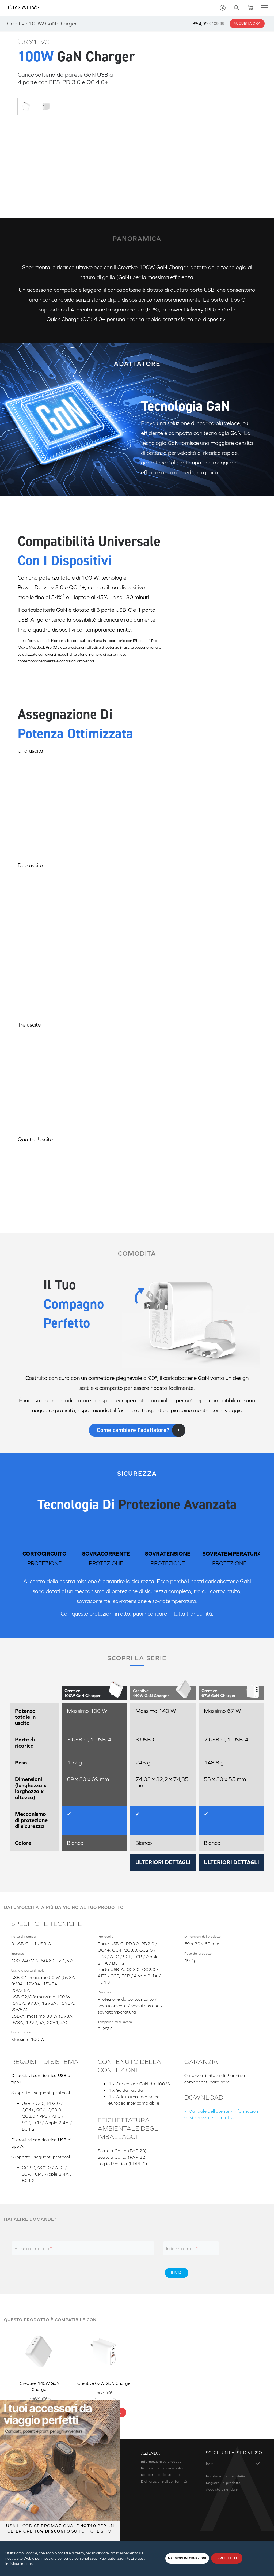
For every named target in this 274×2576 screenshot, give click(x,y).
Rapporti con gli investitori (163, 2462)
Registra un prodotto (223, 2482)
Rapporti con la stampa (160, 2468)
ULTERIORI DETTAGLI (163, 1865)
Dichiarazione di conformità (164, 2475)
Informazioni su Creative (161, 2455)
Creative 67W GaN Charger (104, 2382)
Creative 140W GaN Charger (39, 2382)
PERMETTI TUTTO (227, 2558)
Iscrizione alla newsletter (227, 2475)
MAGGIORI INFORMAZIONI (187, 2558)
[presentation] (114, 2272)
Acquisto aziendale (222, 2489)
